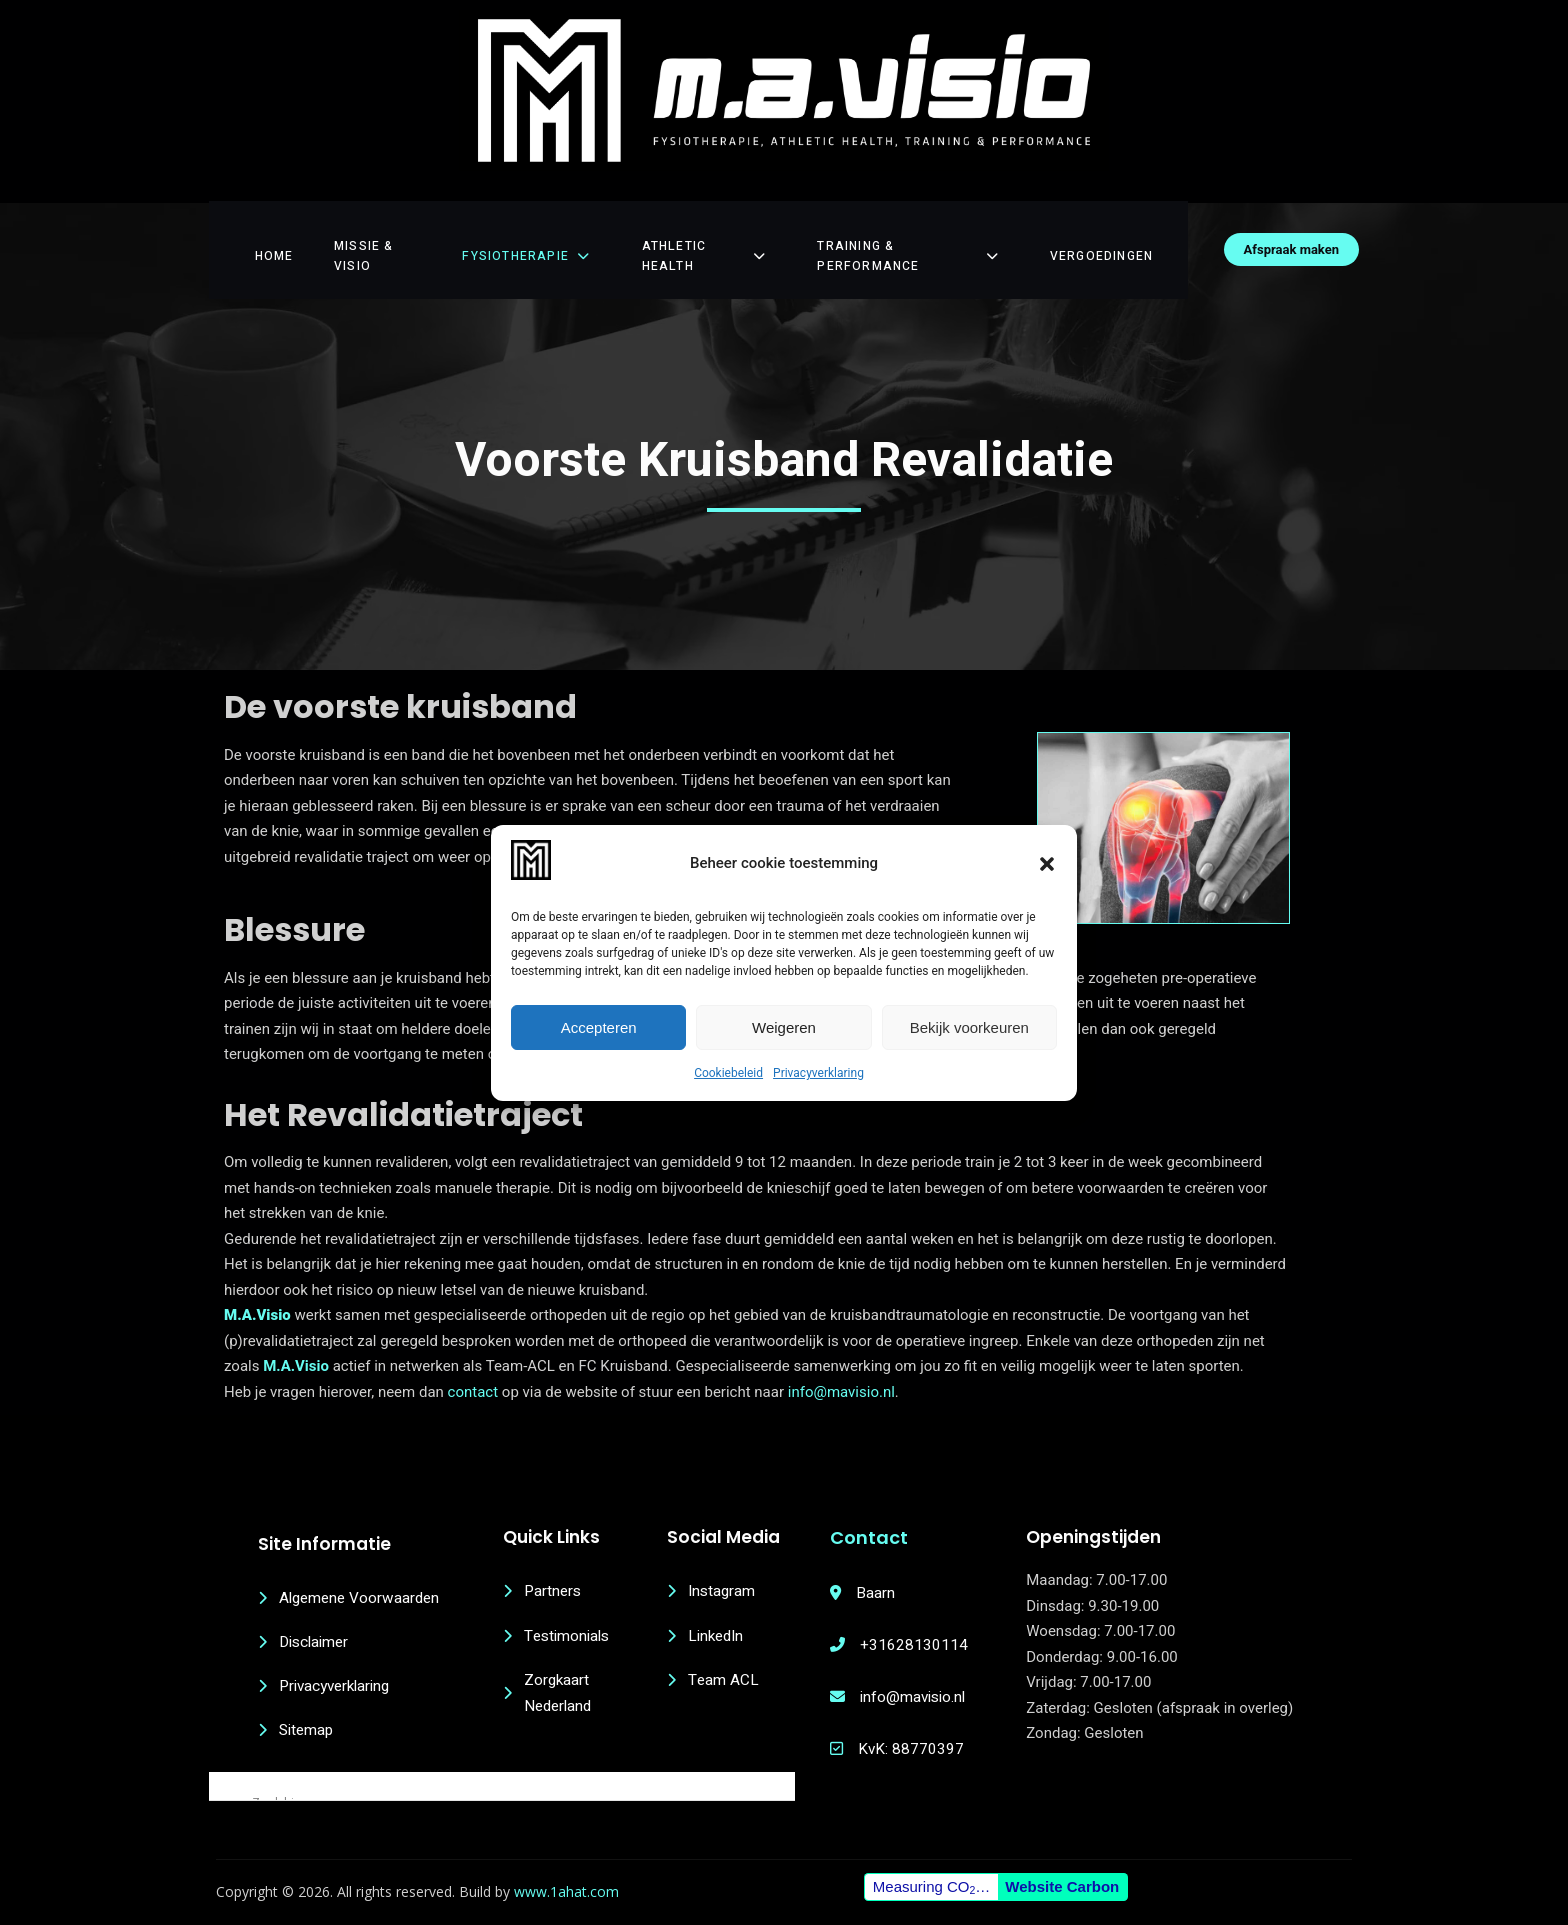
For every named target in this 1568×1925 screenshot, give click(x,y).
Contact (883, 1499)
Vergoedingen (1121, 226)
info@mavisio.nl (841, 1354)
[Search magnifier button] (223, 1753)
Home (258, 226)
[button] (1047, 864)
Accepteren (599, 1027)
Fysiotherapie (531, 226)
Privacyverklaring (818, 1073)
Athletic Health (708, 226)
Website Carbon (1061, 1874)
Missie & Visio (373, 226)
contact (475, 1354)
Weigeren (784, 1027)
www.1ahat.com (569, 1879)
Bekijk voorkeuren (969, 1027)
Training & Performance (924, 226)
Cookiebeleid (728, 1073)
